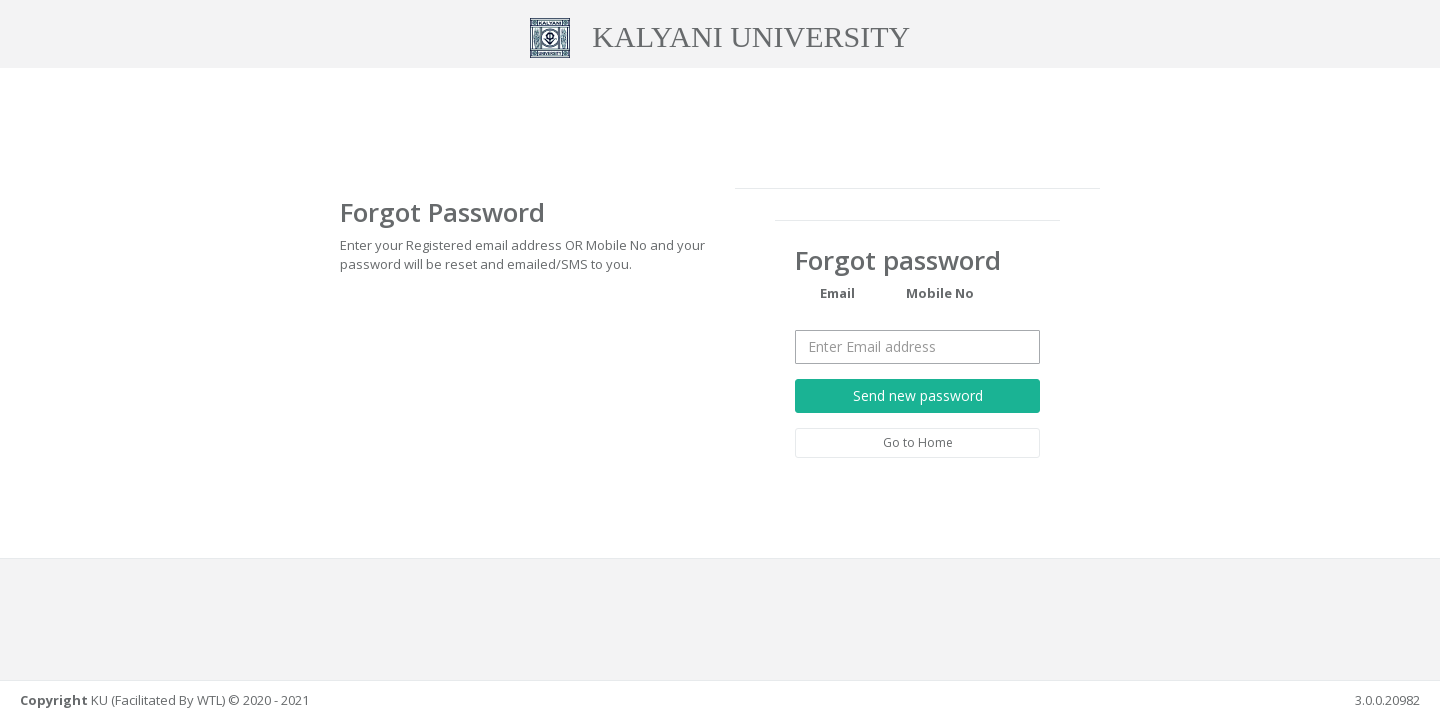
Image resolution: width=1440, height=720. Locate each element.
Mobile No (927, 294)
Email (825, 294)
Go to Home (918, 441)
